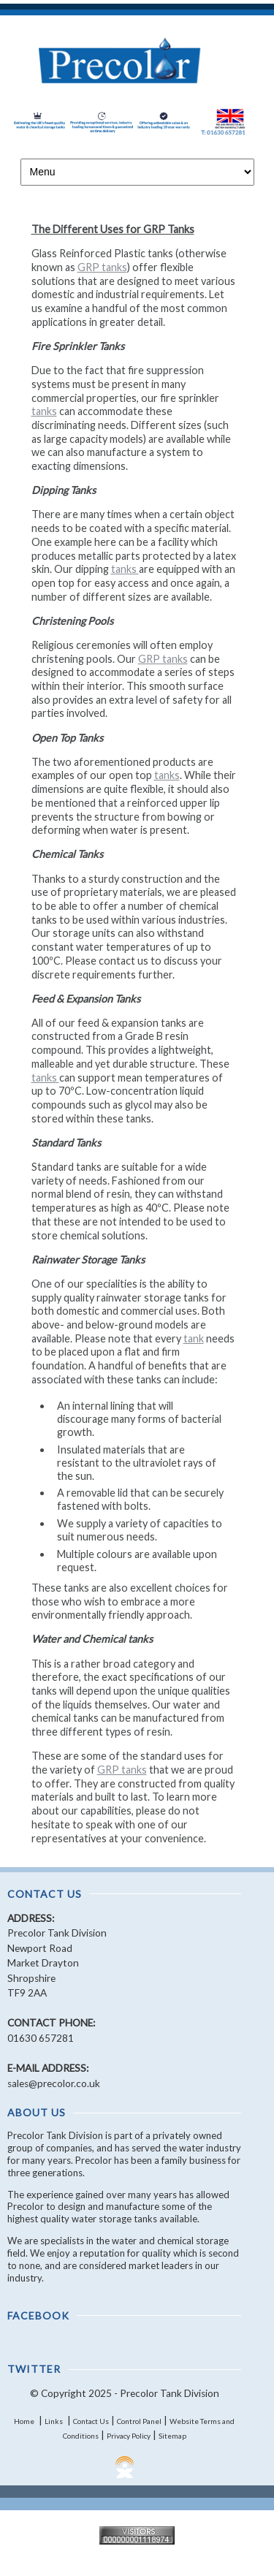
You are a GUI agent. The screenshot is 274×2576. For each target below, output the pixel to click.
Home (24, 2421)
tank (193, 1338)
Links (54, 2421)
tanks (44, 411)
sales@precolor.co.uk (53, 2083)
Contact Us (91, 2421)
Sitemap (172, 2435)
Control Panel (139, 2421)
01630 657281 (40, 2038)
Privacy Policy (129, 2435)
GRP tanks (102, 267)
